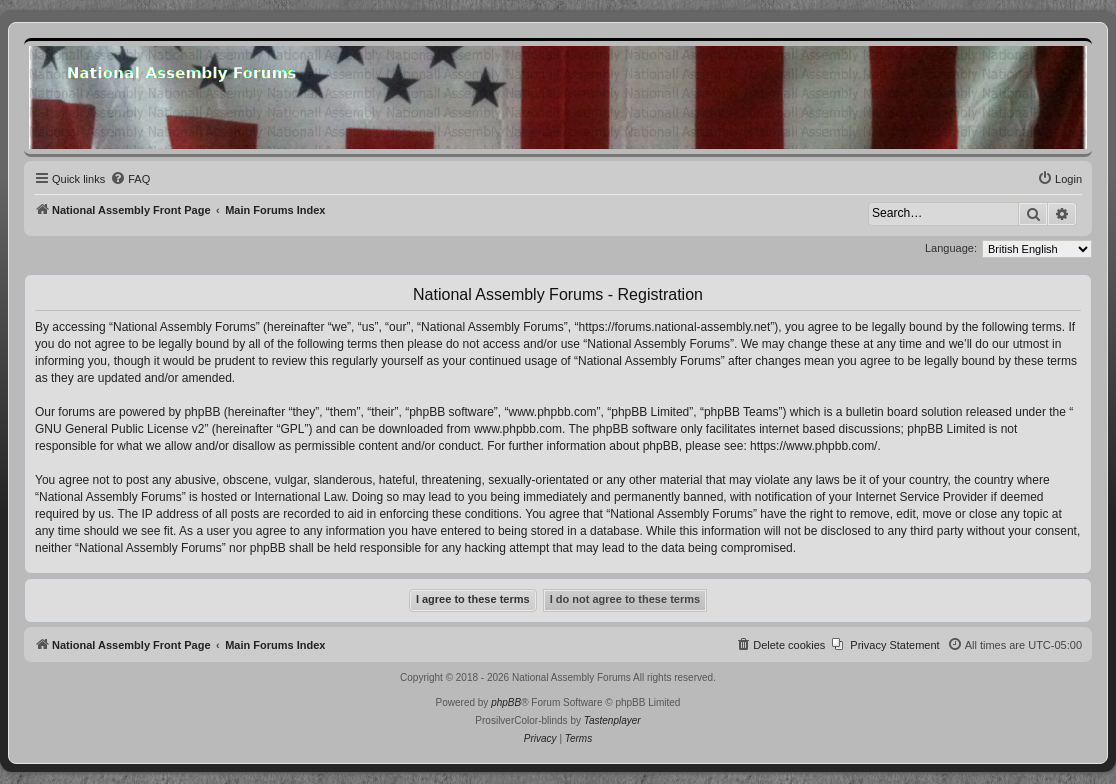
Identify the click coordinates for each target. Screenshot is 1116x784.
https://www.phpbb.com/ (813, 446)
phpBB (506, 702)
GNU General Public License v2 (119, 429)
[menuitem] (130, 179)
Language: (951, 248)
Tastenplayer (612, 720)
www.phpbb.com (518, 429)
